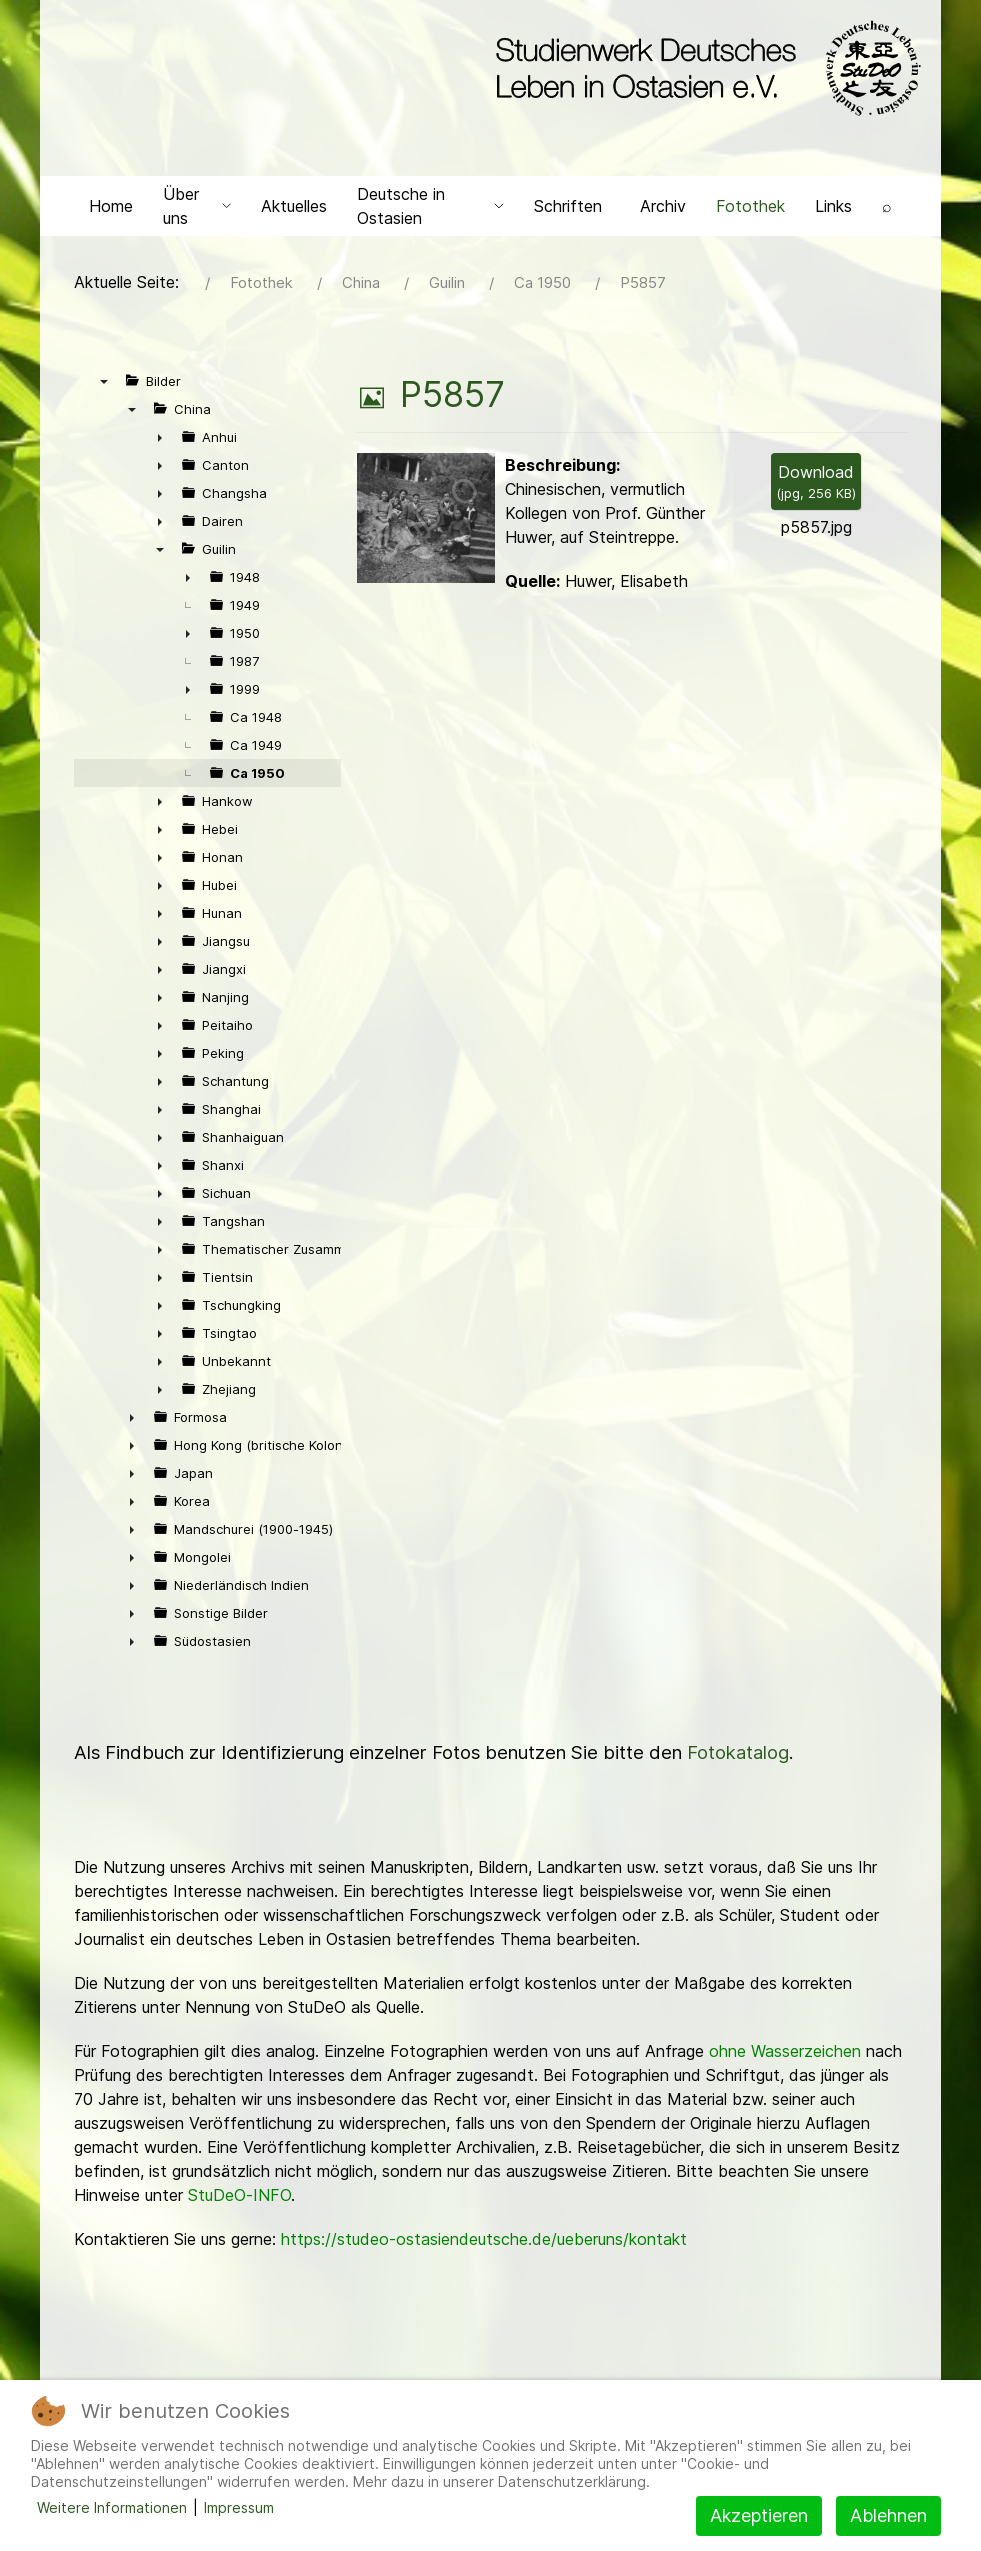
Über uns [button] (197, 206)
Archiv (663, 206)
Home (111, 206)
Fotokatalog (738, 1752)
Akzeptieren (759, 2515)
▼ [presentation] (104, 381)
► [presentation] (160, 437)
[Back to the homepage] (703, 68)
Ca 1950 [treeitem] (257, 773)
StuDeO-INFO (239, 2195)
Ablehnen (888, 2515)
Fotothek (750, 206)
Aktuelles (294, 206)
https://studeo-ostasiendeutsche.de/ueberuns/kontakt (484, 2239)
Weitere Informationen (112, 2507)
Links (833, 206)
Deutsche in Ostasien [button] (430, 206)
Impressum (239, 2507)
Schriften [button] (568, 206)
